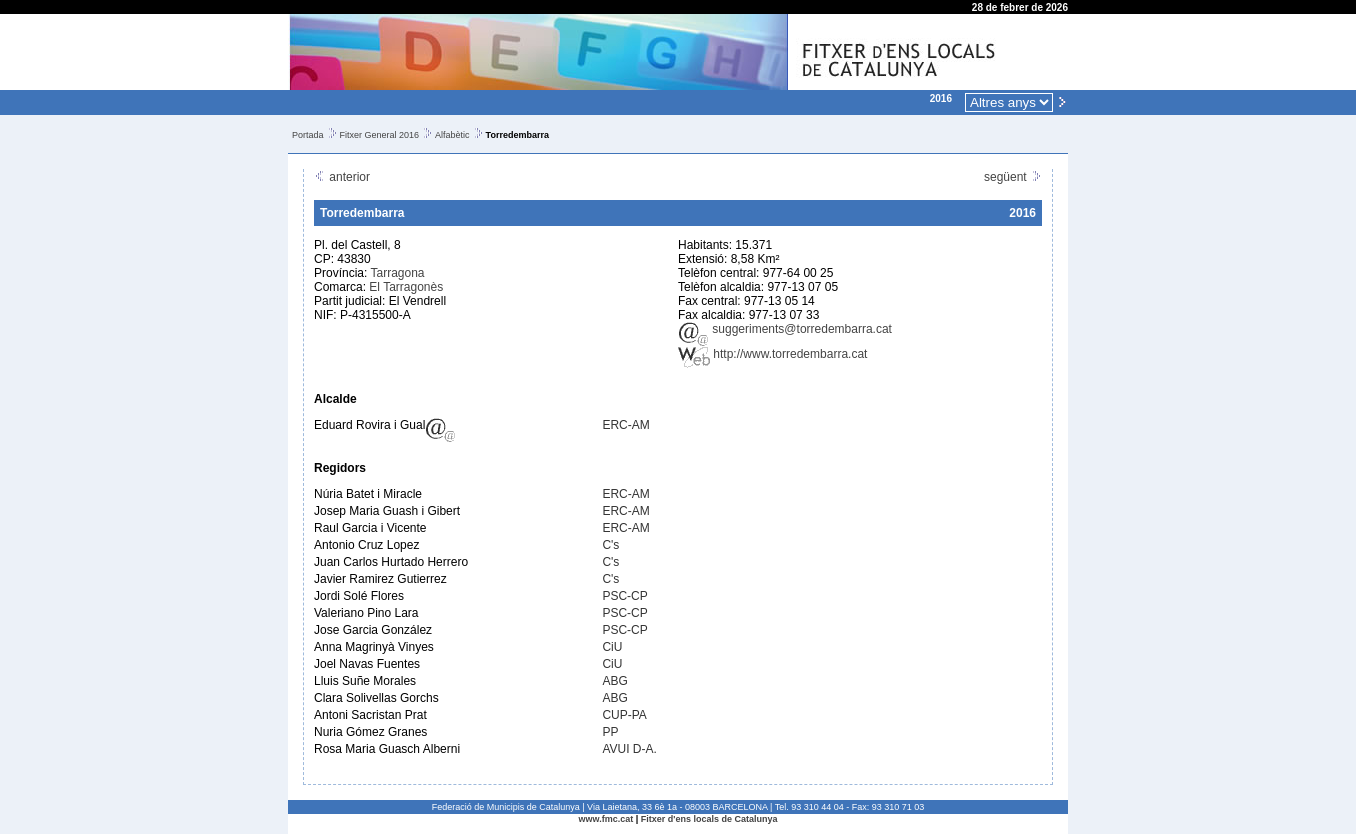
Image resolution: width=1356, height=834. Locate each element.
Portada (308, 135)
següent (1013, 177)
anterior (342, 177)
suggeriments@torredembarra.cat (785, 329)
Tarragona (397, 273)
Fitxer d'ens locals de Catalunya (709, 819)
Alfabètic (452, 135)
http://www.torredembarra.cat (772, 354)
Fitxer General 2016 (380, 135)
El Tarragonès (406, 287)
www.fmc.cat (606, 819)
